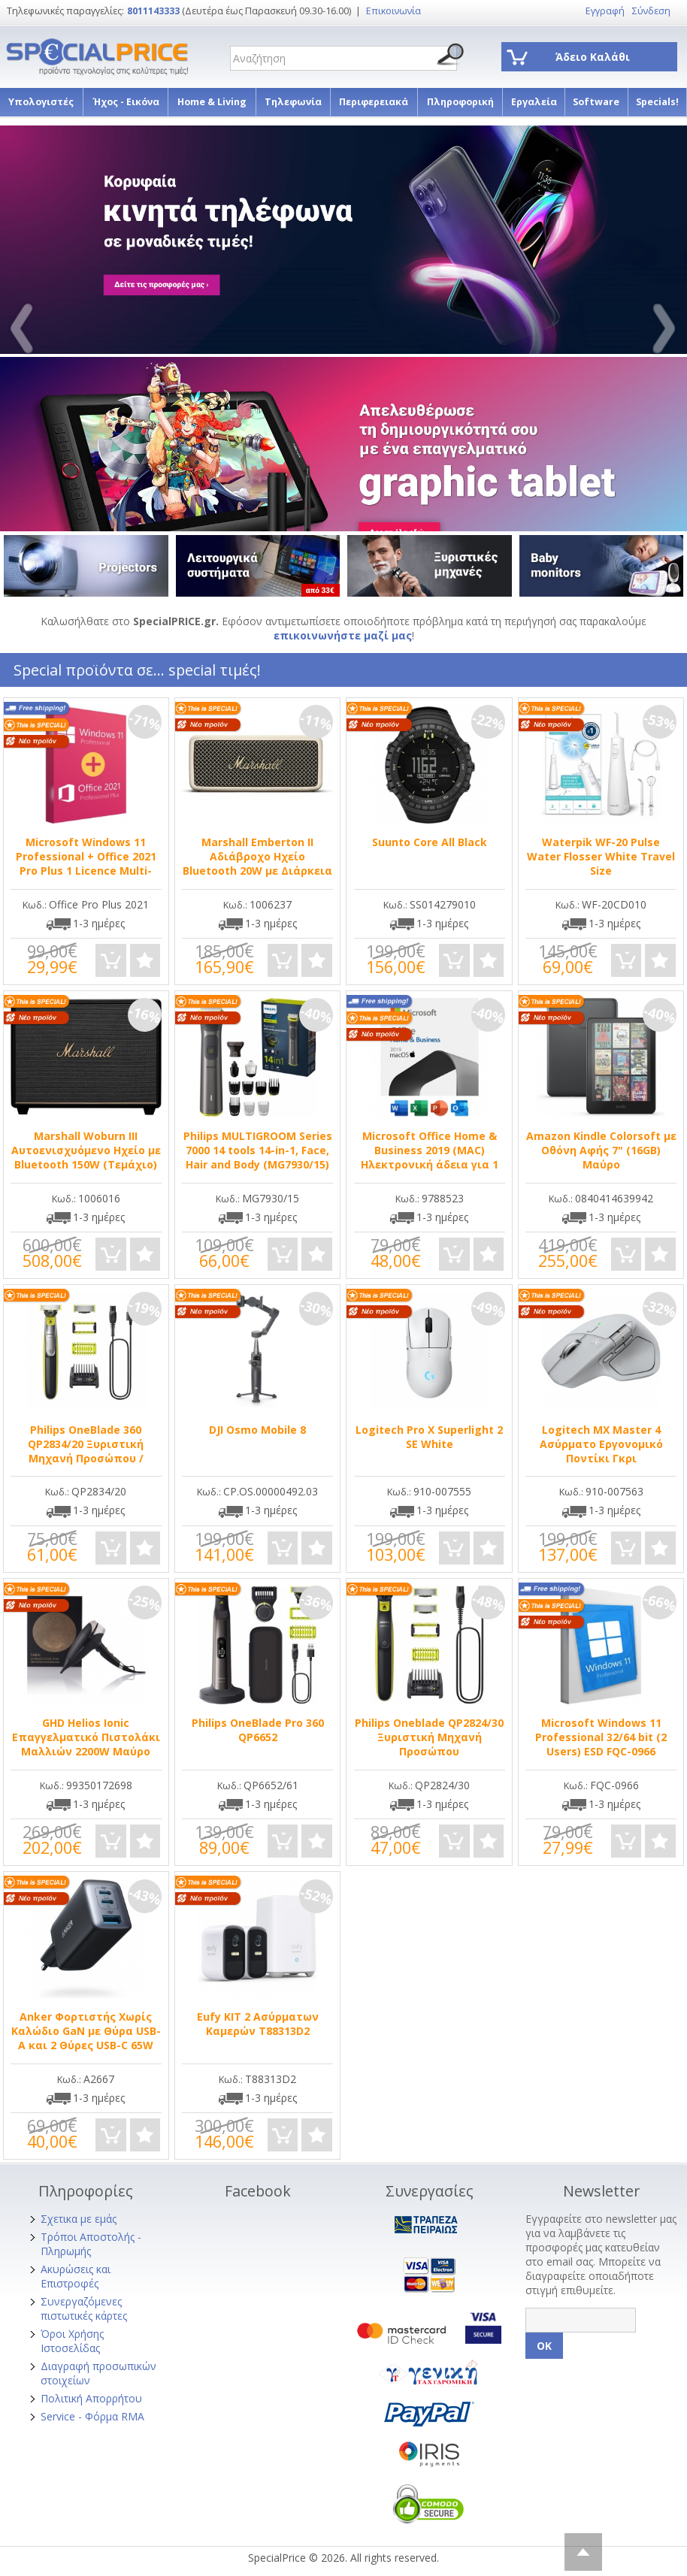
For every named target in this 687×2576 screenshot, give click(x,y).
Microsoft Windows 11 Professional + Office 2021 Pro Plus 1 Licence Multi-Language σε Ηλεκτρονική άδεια (86, 870)
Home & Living (212, 101)
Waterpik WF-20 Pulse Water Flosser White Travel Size (601, 856)
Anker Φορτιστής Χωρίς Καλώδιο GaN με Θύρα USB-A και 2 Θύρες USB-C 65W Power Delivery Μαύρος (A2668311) (86, 2045)
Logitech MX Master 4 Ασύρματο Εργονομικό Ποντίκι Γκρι (601, 1444)
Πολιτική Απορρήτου (91, 2398)
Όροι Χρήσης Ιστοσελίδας (72, 2341)
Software (596, 101)
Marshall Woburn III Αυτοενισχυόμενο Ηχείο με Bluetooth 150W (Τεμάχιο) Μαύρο (86, 1157)
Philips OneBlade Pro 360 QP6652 (258, 1730)
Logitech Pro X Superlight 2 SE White (429, 1437)
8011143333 (153, 11)
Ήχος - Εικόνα (125, 101)
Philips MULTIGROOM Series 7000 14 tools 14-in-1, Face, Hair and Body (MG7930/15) (257, 1150)
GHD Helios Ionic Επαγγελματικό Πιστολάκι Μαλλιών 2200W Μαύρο (86, 1737)
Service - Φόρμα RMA (92, 2416)
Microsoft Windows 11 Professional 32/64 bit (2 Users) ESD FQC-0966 (601, 1737)
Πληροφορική (460, 101)
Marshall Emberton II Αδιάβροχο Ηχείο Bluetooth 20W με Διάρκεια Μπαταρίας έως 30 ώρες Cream (257, 870)
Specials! (657, 101)
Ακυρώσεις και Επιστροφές (75, 2276)
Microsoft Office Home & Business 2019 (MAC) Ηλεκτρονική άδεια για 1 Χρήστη (429, 1157)
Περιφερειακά (373, 101)
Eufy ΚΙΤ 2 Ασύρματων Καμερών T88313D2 (258, 2023)
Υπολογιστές (41, 101)
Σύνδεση (651, 11)
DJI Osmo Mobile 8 (257, 1430)
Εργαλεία (534, 101)
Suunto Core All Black (429, 842)
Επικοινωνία (393, 11)
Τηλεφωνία (293, 101)
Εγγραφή (605, 11)
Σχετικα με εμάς (79, 2219)
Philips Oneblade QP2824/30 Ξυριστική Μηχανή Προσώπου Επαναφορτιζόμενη (429, 1744)
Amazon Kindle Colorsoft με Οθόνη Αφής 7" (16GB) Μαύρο (601, 1150)
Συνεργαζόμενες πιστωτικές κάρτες (84, 2308)
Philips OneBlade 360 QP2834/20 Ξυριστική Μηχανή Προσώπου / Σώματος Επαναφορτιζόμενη (86, 1458)
